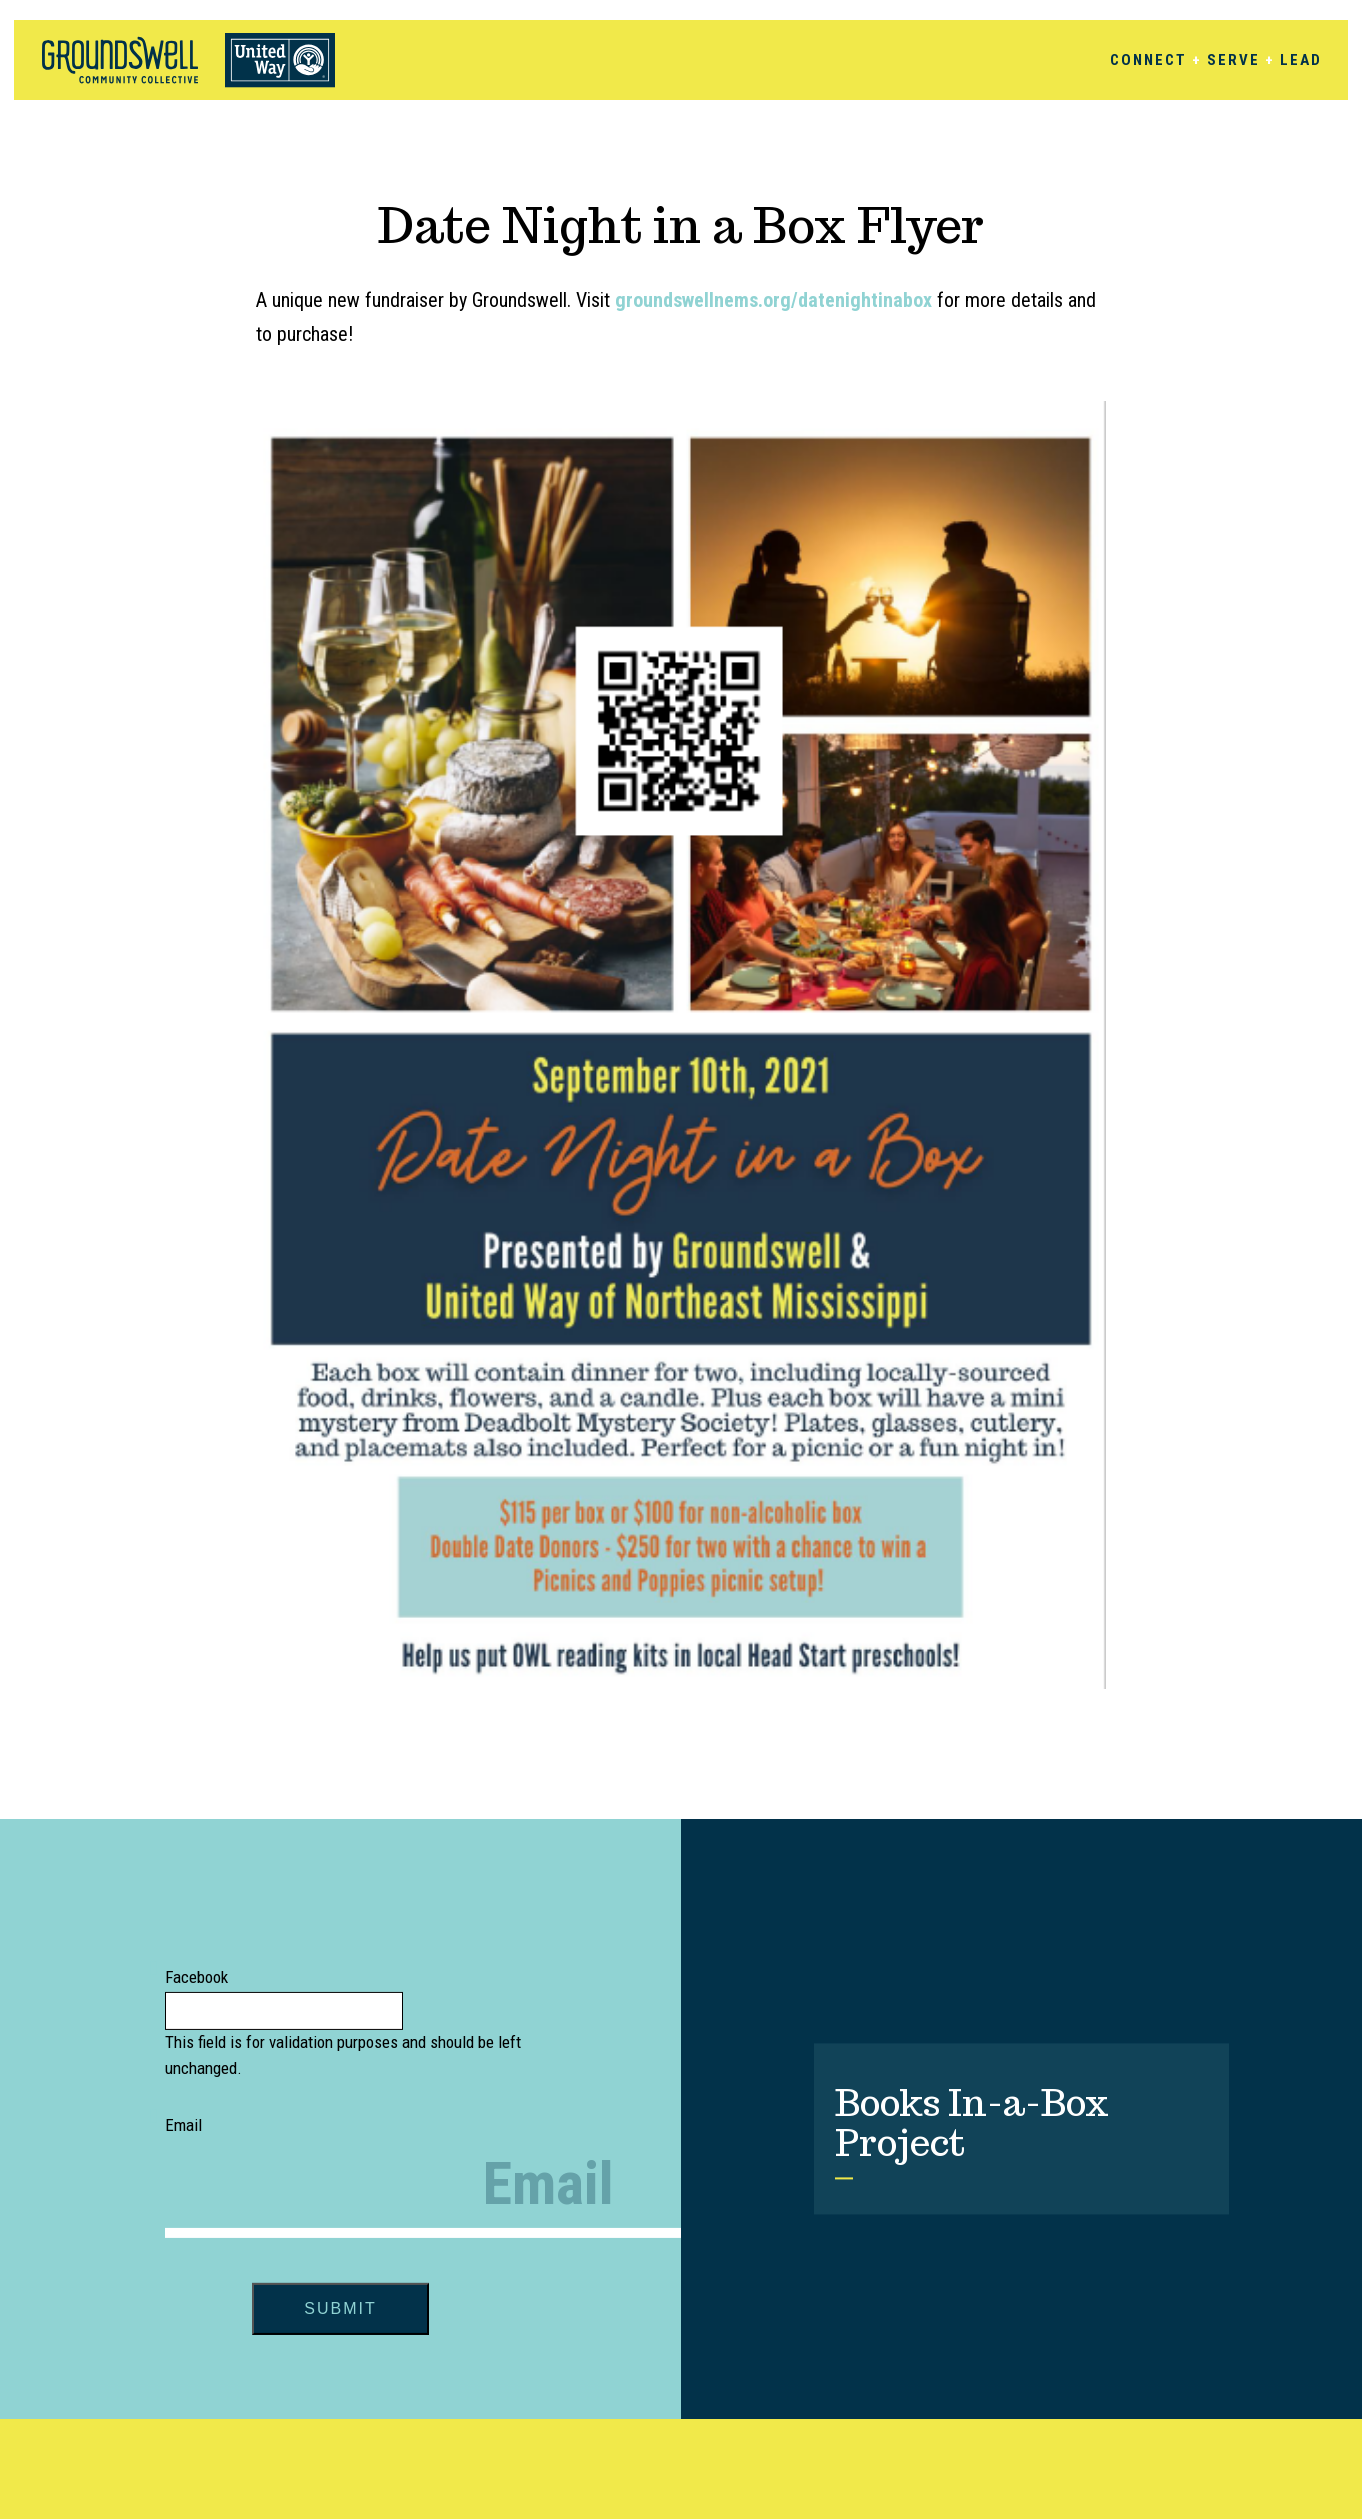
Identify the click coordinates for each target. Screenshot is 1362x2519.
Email (183, 2125)
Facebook (196, 1977)
